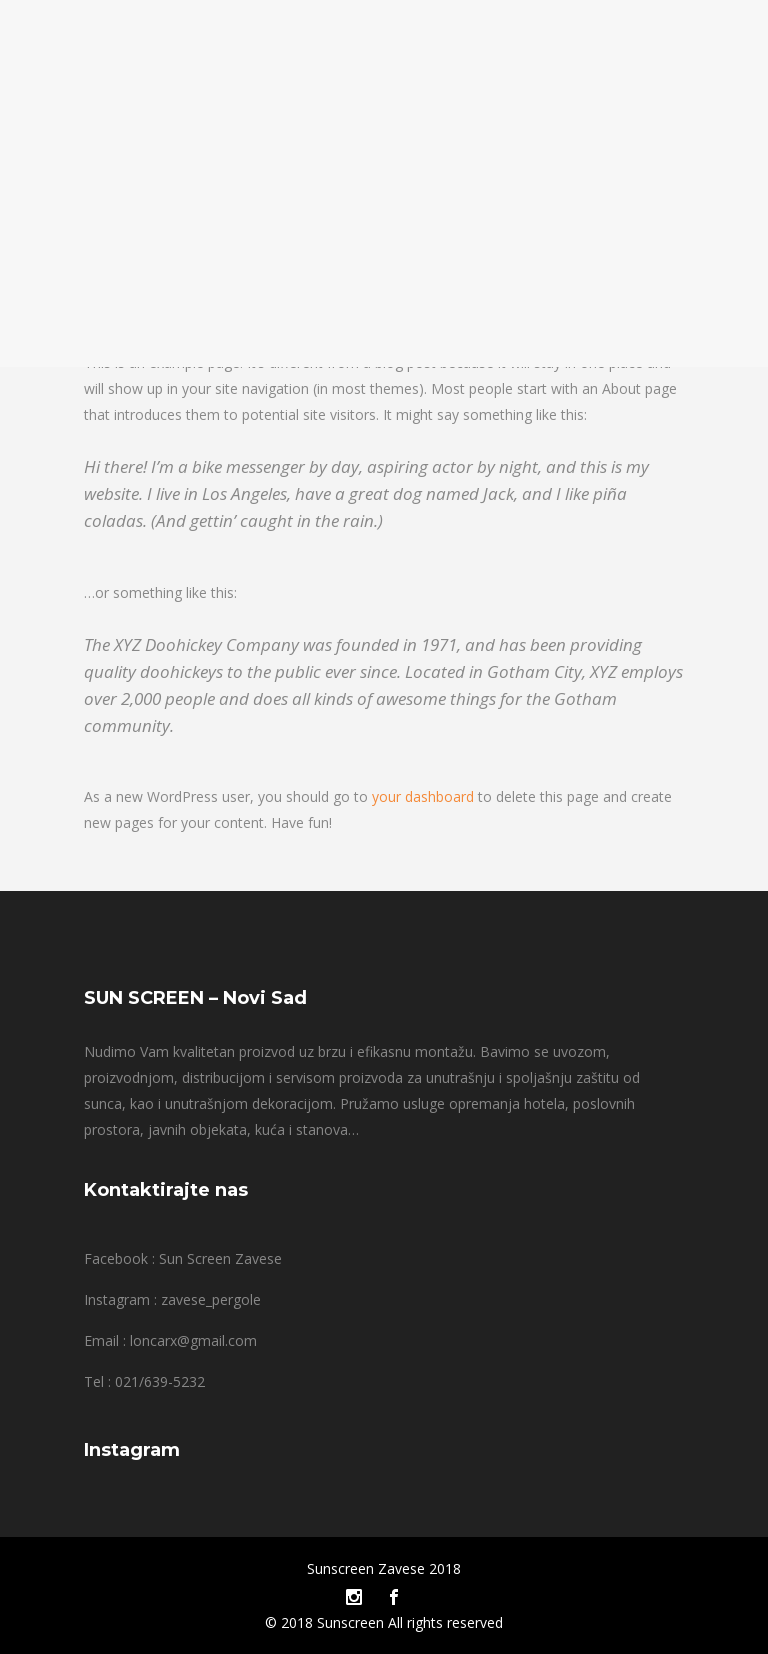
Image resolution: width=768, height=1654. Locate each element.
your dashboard (423, 796)
